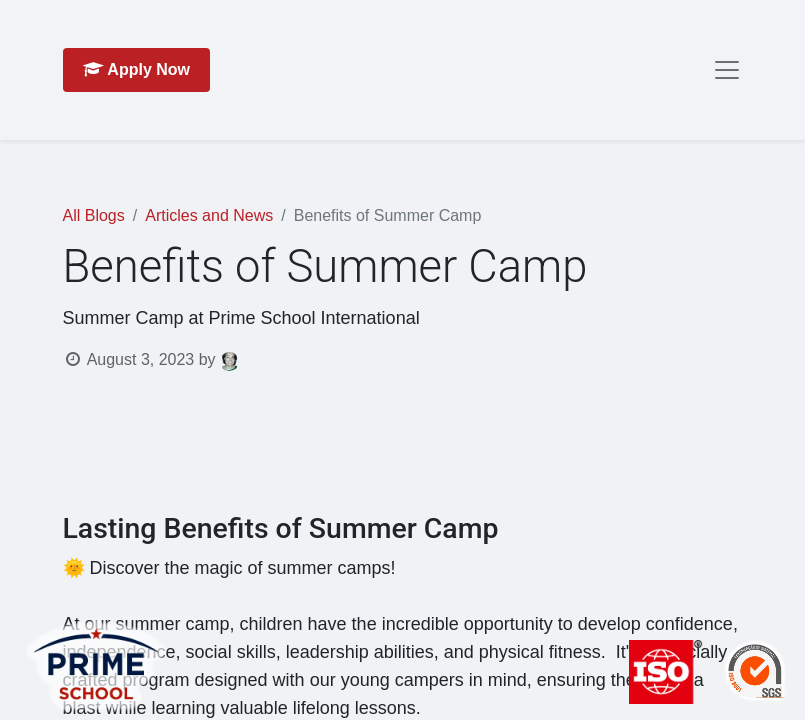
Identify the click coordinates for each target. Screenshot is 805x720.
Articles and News (209, 215)
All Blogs (94, 215)
